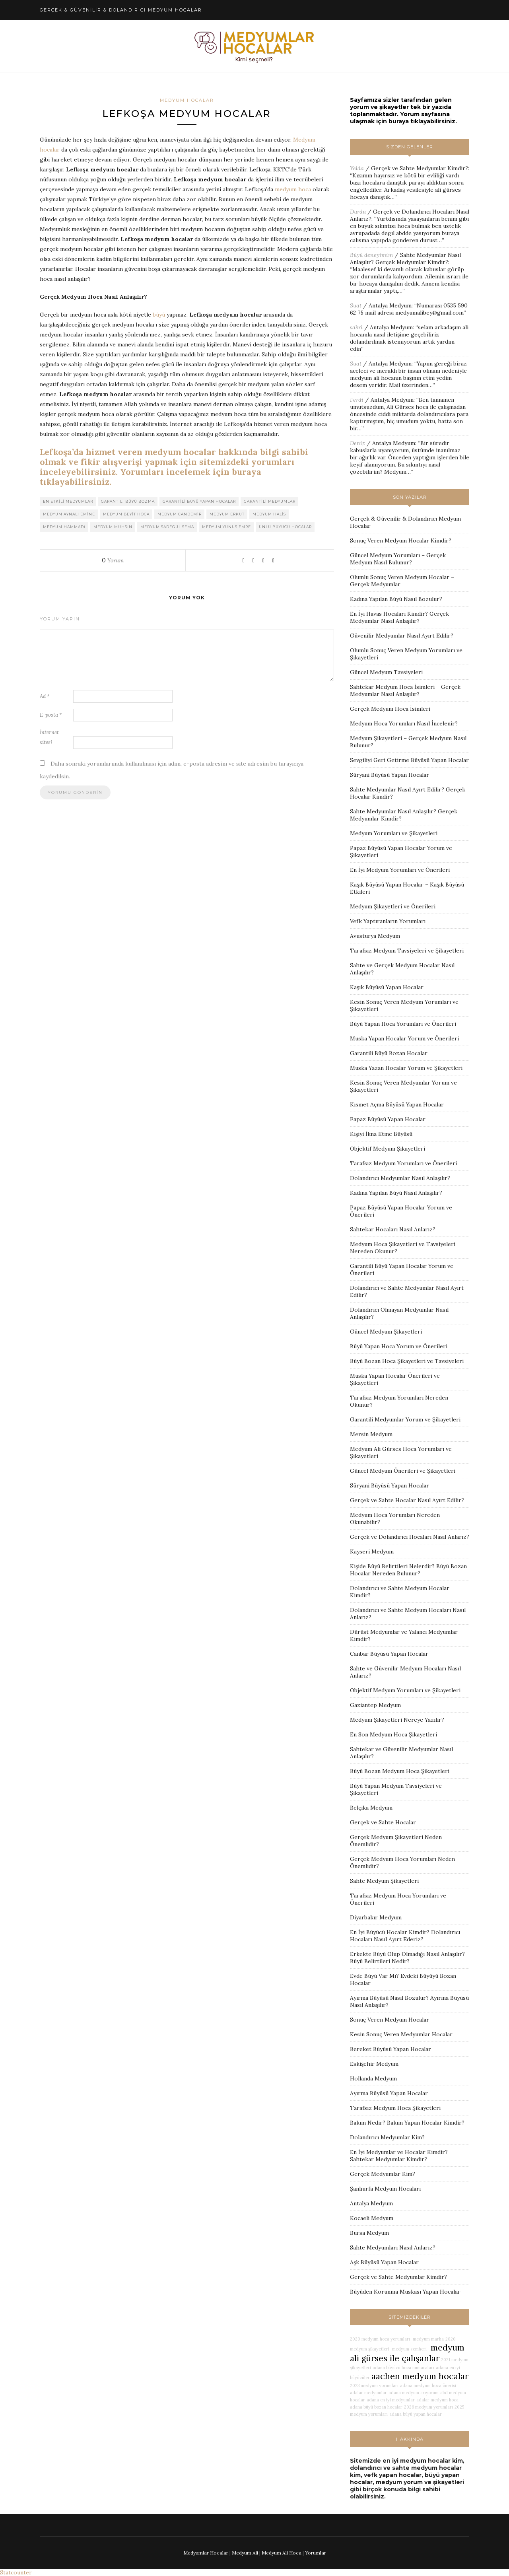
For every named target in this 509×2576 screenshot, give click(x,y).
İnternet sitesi (49, 737)
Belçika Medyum (371, 1807)
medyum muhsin (112, 527)
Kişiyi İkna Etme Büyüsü (381, 1133)
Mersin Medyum (371, 1434)
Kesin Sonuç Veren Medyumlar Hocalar (401, 2034)
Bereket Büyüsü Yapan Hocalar (390, 2049)
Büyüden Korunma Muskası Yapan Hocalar (405, 2291)
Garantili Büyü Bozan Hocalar (388, 1053)
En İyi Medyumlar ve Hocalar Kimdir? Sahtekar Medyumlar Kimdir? (399, 2155)
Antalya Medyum (390, 305)
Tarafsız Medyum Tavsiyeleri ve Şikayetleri (407, 950)
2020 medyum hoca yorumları (380, 2339)
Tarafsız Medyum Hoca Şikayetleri (395, 2107)
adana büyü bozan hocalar (376, 2407)
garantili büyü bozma (128, 502)
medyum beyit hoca (126, 514)
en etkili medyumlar (68, 502)
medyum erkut (227, 514)
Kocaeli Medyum (371, 2218)
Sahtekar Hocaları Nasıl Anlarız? (392, 1229)
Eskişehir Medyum (374, 2063)
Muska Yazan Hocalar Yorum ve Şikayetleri (406, 1067)
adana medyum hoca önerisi (428, 2385)
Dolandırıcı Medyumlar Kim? (387, 2137)
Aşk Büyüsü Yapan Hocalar (384, 2262)
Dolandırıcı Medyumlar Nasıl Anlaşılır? (400, 1178)
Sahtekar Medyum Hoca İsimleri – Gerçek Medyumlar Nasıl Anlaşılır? (405, 690)
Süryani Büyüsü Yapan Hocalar (389, 774)
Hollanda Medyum (373, 2078)
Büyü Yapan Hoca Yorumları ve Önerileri (403, 1023)
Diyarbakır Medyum (376, 1917)
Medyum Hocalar (187, 100)
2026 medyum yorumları (428, 2407)
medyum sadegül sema (167, 527)
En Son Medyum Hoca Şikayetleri (393, 1734)
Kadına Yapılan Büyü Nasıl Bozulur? (396, 599)
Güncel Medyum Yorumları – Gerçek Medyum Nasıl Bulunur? (398, 559)
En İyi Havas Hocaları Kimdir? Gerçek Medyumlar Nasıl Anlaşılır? (399, 617)
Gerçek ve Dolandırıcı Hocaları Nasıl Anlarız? (409, 1536)
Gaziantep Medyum (375, 1705)
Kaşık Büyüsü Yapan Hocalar (387, 987)
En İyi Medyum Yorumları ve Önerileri (400, 869)
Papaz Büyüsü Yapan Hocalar (387, 1119)
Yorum (113, 560)
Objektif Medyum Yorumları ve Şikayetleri (405, 1690)
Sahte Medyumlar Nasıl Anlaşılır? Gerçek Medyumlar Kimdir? (405, 258)
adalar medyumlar (368, 2392)
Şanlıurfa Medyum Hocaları (385, 2188)
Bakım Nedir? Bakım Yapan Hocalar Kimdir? (407, 2122)
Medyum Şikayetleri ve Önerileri (392, 906)
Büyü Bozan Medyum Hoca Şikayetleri (399, 1771)
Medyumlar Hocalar (205, 2553)
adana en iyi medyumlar (391, 2400)
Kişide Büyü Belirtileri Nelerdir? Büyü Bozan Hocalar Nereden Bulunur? (408, 1570)
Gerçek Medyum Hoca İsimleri (390, 708)
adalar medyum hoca (437, 2400)
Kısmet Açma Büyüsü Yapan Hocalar (397, 1104)
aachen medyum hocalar (419, 2376)
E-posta (51, 715)
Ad (45, 696)
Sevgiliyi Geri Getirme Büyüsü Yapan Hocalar (409, 760)
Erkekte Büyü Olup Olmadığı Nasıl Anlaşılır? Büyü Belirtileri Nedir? (407, 1957)
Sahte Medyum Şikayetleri (384, 1880)
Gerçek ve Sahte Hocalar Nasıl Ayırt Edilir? (407, 1500)
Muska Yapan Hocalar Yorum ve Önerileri (404, 1038)
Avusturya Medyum (375, 935)
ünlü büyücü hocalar (285, 527)
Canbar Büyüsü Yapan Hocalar (389, 1653)
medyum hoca (293, 189)
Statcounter (16, 2572)
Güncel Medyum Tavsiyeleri (386, 672)
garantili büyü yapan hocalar (199, 502)
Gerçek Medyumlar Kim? (382, 2173)
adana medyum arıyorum (414, 2392)
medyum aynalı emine (69, 514)
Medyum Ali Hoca (281, 2553)
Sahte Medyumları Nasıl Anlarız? (392, 2247)
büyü (159, 315)
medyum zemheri (409, 2349)
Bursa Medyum (369, 2232)
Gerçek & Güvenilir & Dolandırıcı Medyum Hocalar (121, 10)
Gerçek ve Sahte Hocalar (383, 1822)
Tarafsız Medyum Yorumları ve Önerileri (403, 1163)
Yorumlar (315, 2553)
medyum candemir (179, 514)
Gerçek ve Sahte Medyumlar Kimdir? (419, 168)
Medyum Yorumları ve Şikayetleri (393, 833)
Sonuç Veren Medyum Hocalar (389, 2019)
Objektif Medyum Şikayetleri (387, 1148)
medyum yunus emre (226, 527)
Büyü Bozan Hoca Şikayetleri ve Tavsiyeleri (407, 1361)
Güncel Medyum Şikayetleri (386, 1331)
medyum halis (269, 514)
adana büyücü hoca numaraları (403, 2367)
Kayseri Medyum (372, 1551)
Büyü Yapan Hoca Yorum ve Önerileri (398, 1346)
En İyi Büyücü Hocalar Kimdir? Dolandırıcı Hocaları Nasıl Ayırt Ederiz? (405, 1936)
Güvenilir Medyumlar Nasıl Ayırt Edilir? (401, 635)
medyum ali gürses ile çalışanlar (407, 2353)
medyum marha (428, 2339)
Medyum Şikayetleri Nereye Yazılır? (397, 1719)
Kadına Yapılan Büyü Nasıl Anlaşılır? (396, 1192)
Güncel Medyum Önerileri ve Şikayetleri (402, 1470)
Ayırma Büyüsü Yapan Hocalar (389, 2093)
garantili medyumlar (269, 502)
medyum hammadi (64, 527)
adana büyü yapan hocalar (415, 2414)
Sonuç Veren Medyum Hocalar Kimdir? (400, 540)
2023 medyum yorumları (374, 2385)
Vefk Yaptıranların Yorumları (387, 921)
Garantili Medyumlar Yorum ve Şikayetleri (405, 1419)
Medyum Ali (245, 2553)
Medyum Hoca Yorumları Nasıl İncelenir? (404, 723)
